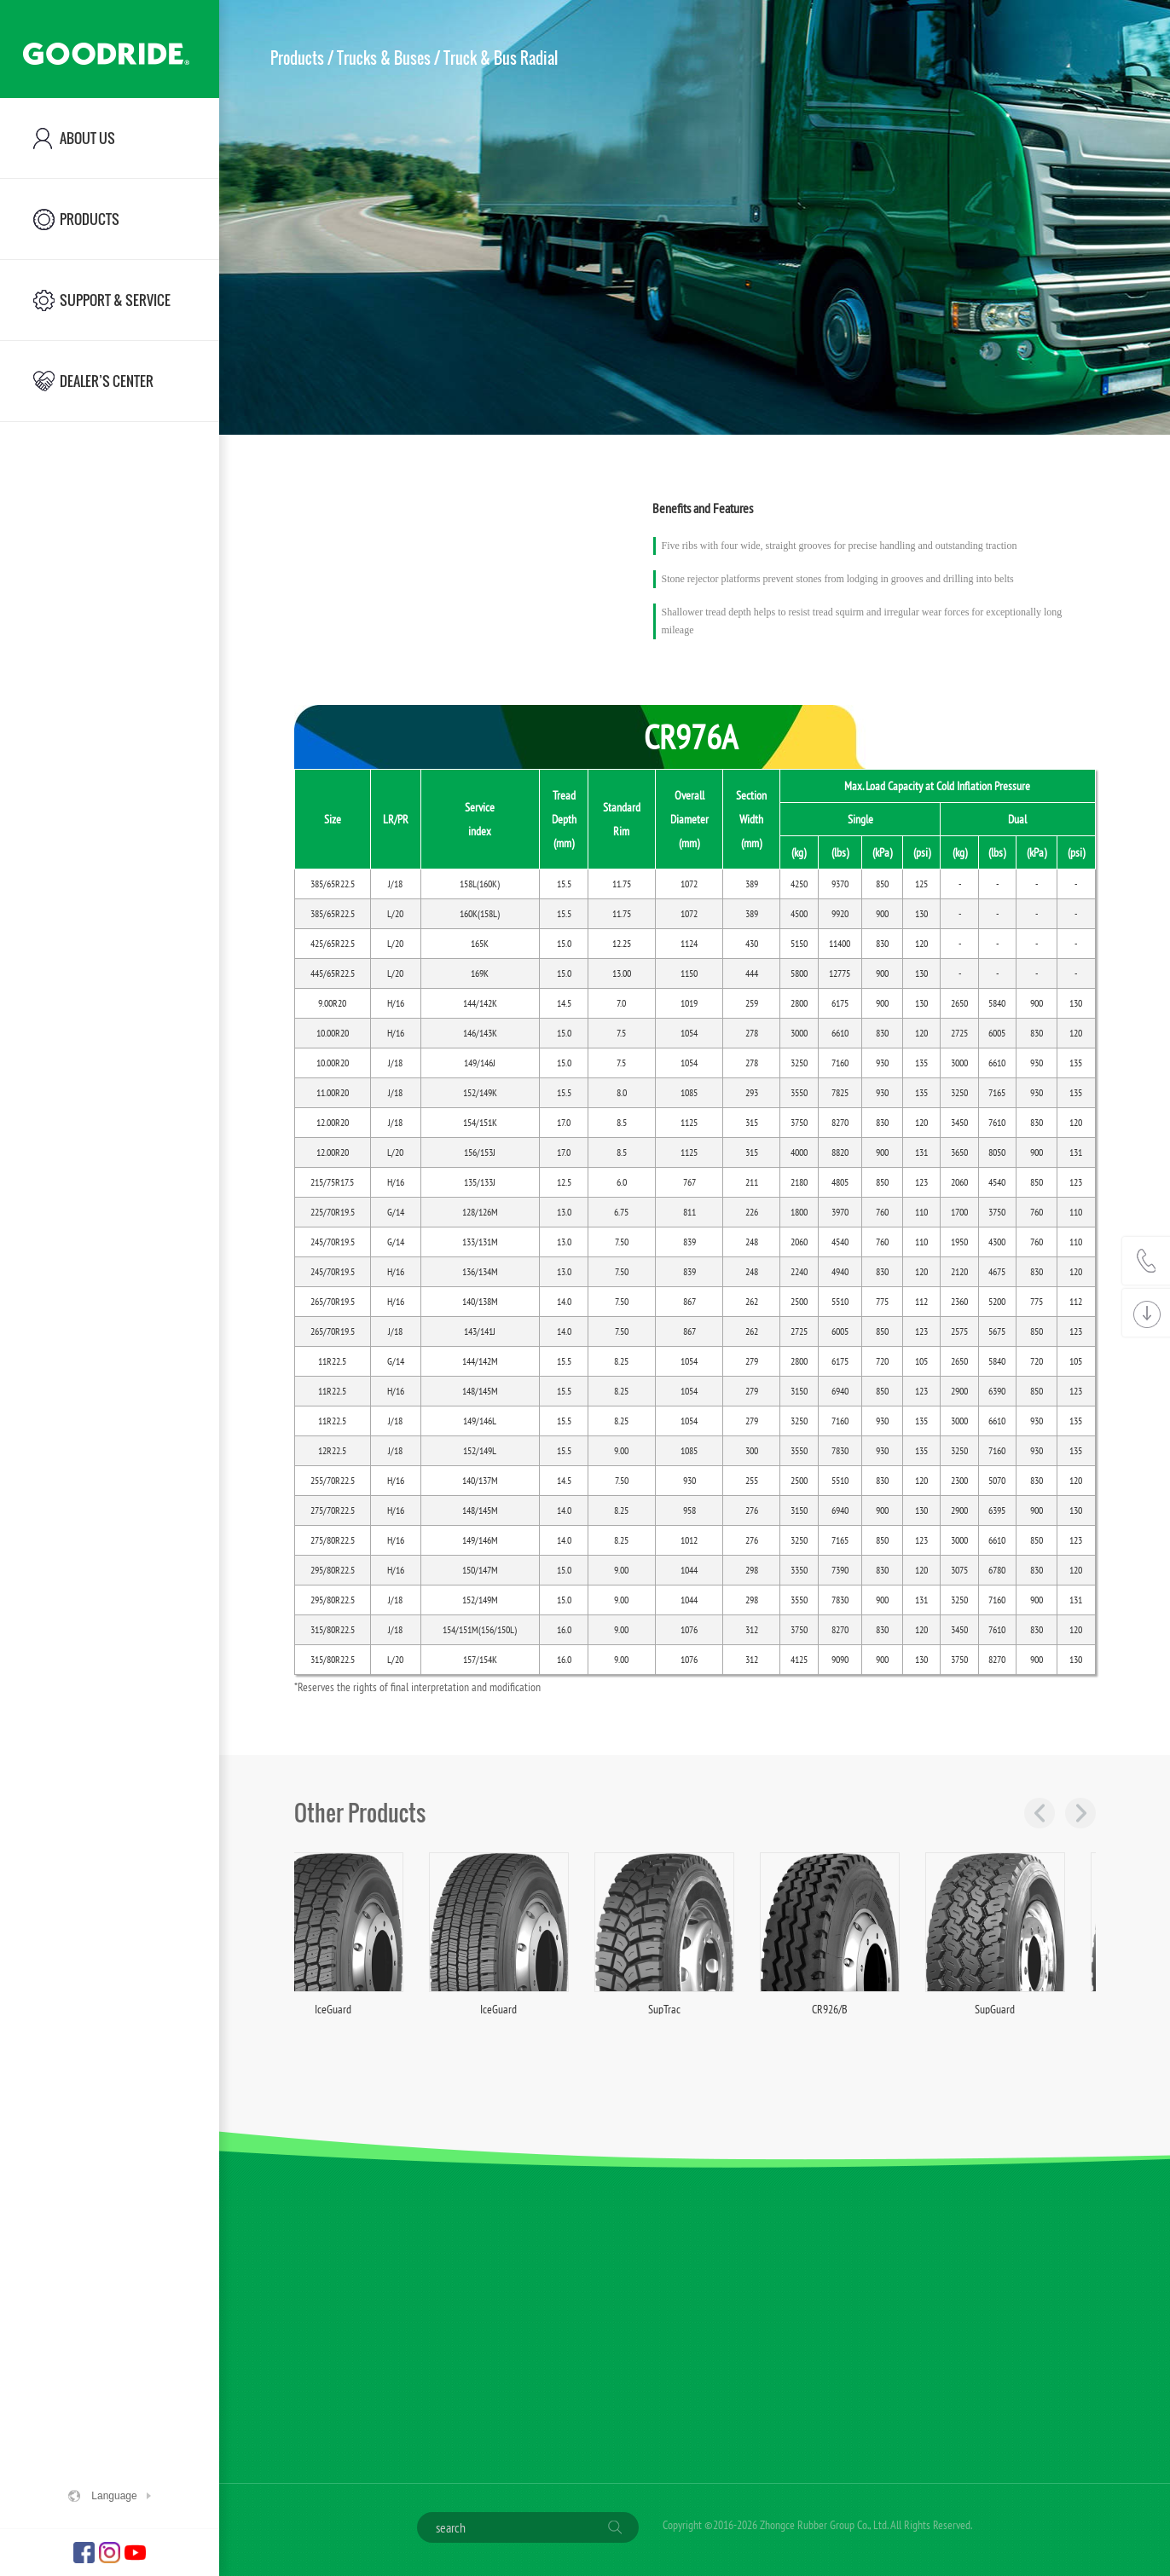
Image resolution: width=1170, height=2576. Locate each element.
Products (297, 58)
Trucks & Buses (384, 58)
